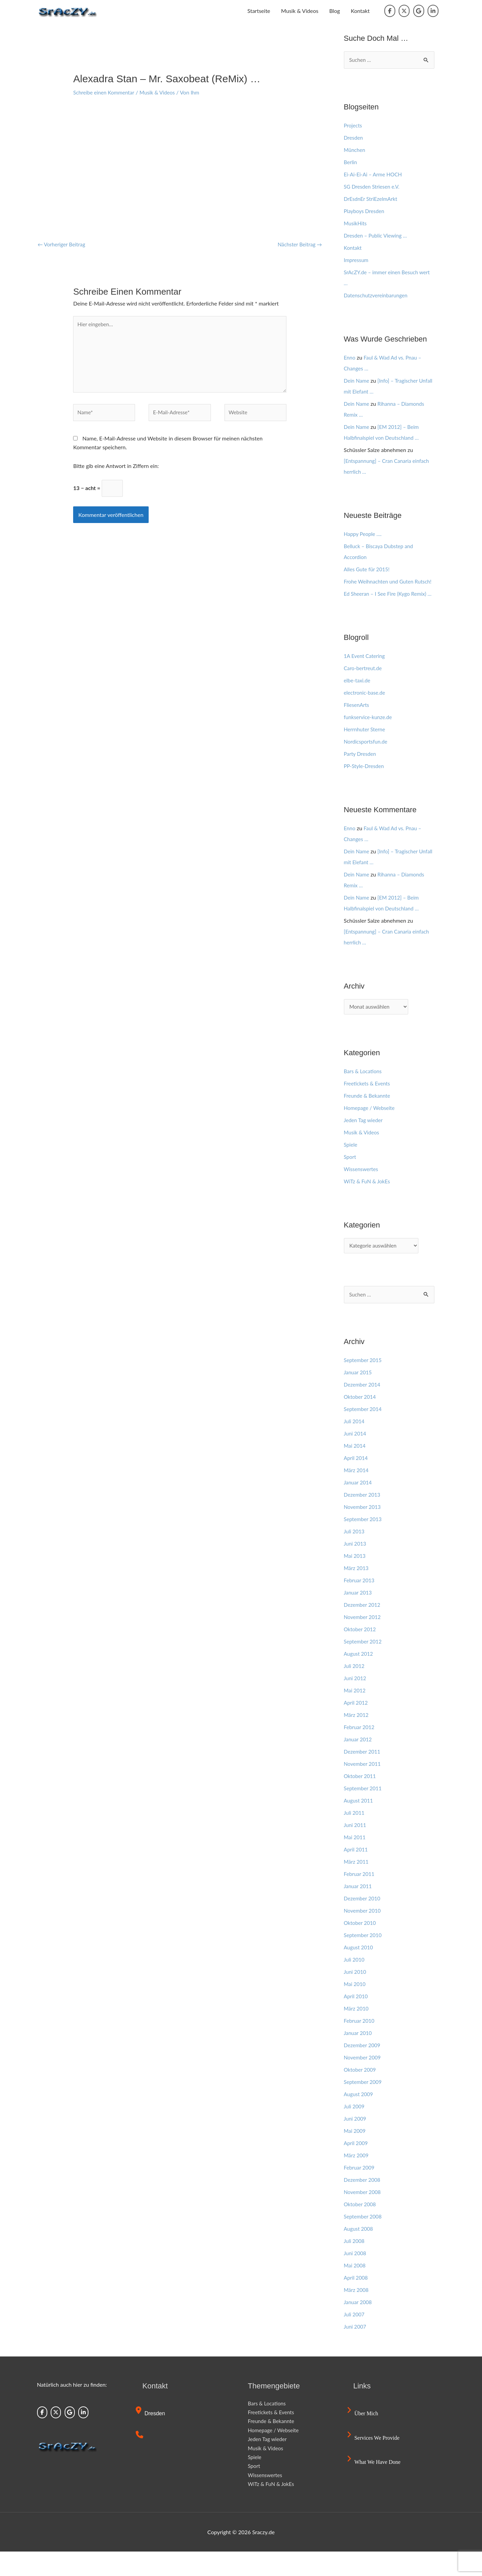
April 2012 (356, 1726)
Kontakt (360, 10)
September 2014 (364, 1433)
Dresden (354, 138)
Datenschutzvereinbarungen (377, 295)
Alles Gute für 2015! (368, 569)
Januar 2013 (358, 1616)
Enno (350, 357)
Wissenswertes (362, 1191)
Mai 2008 (355, 2289)
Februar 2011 (360, 1898)
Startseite (258, 10)
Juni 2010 (355, 1995)
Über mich (364, 2438)
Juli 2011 (355, 1836)
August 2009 (359, 2118)
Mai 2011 (355, 1861)
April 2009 (356, 2167)
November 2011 (363, 1788)
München (355, 150)
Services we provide (374, 2462)
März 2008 (357, 2314)
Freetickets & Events (368, 1106)
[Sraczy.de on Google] (418, 11)
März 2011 (357, 1885)
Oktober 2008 (361, 2228)
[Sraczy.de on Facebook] (389, 11)
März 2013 (357, 1592)
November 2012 (363, 1641)
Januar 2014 (358, 1506)
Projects (353, 125)
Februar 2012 (360, 1751)
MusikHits (356, 223)
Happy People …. (364, 534)
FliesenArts (357, 727)
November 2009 (363, 2081)
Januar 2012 (358, 1763)
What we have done (375, 2486)
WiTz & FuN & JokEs (368, 1204)
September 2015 (364, 1384)
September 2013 (364, 1543)
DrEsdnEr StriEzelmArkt (372, 199)
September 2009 (364, 2106)
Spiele (351, 1167)
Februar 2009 (360, 2191)
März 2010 (357, 2032)
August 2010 (359, 1971)
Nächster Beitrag (298, 244)
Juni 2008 (355, 2277)
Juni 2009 (355, 2142)
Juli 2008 (355, 2265)
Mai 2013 (355, 1580)
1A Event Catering (365, 678)
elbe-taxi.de (358, 702)
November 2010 (363, 1934)
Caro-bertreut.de (364, 690)
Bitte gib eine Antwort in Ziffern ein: (116, 471)
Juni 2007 (355, 2350)
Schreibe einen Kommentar (105, 92)
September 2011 (364, 1812)
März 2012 (357, 1739)
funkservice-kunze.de (369, 739)
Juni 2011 (355, 1849)
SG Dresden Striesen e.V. (373, 187)
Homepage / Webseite (371, 1130)
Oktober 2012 (361, 1653)
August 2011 (359, 1824)
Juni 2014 (355, 1457)
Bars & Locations (364, 1094)
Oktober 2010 (361, 1947)
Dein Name (357, 381)
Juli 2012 (355, 1690)
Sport (350, 1179)
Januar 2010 (358, 2057)
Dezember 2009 (363, 2069)
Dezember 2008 (363, 2203)
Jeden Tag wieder (364, 1142)
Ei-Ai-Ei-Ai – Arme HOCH (374, 174)
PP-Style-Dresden (365, 788)
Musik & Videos (299, 10)
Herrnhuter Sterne (365, 751)
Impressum (357, 260)
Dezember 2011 (363, 1775)
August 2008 (359, 2252)
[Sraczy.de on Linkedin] (433, 11)
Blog (334, 10)
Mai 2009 (355, 2155)
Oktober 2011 (361, 1800)
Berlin (351, 162)
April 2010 (356, 2020)
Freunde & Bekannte (368, 1118)
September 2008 (364, 2240)
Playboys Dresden (365, 211)
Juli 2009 (355, 2130)
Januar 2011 (358, 1910)
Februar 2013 (360, 1604)
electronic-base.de (365, 714)
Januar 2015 (358, 1396)
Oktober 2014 (361, 1420)
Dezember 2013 (363, 1518)
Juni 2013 (355, 1567)
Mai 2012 (355, 1714)
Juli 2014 (355, 1445)
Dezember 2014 (363, 1408)
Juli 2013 (355, 1555)
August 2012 (359, 1677)
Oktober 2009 (361, 2093)
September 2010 (364, 1959)
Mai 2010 (355, 2008)
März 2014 (357, 1494)
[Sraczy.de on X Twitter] (404, 11)
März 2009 (357, 2179)
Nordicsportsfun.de (367, 763)
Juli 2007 (355, 2338)
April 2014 (356, 1482)
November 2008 (363, 2216)
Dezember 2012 (363, 1628)
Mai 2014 (355, 1469)
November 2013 (363, 1531)
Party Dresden (361, 775)
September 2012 (364, 1665)
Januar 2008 (358, 2326)
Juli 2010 (355, 1983)
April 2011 (356, 1873)
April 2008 (356, 2301)
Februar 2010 (360, 2044)
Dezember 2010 (363, 1922)
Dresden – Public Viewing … (377, 235)
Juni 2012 (355, 1702)
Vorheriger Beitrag (63, 244)
